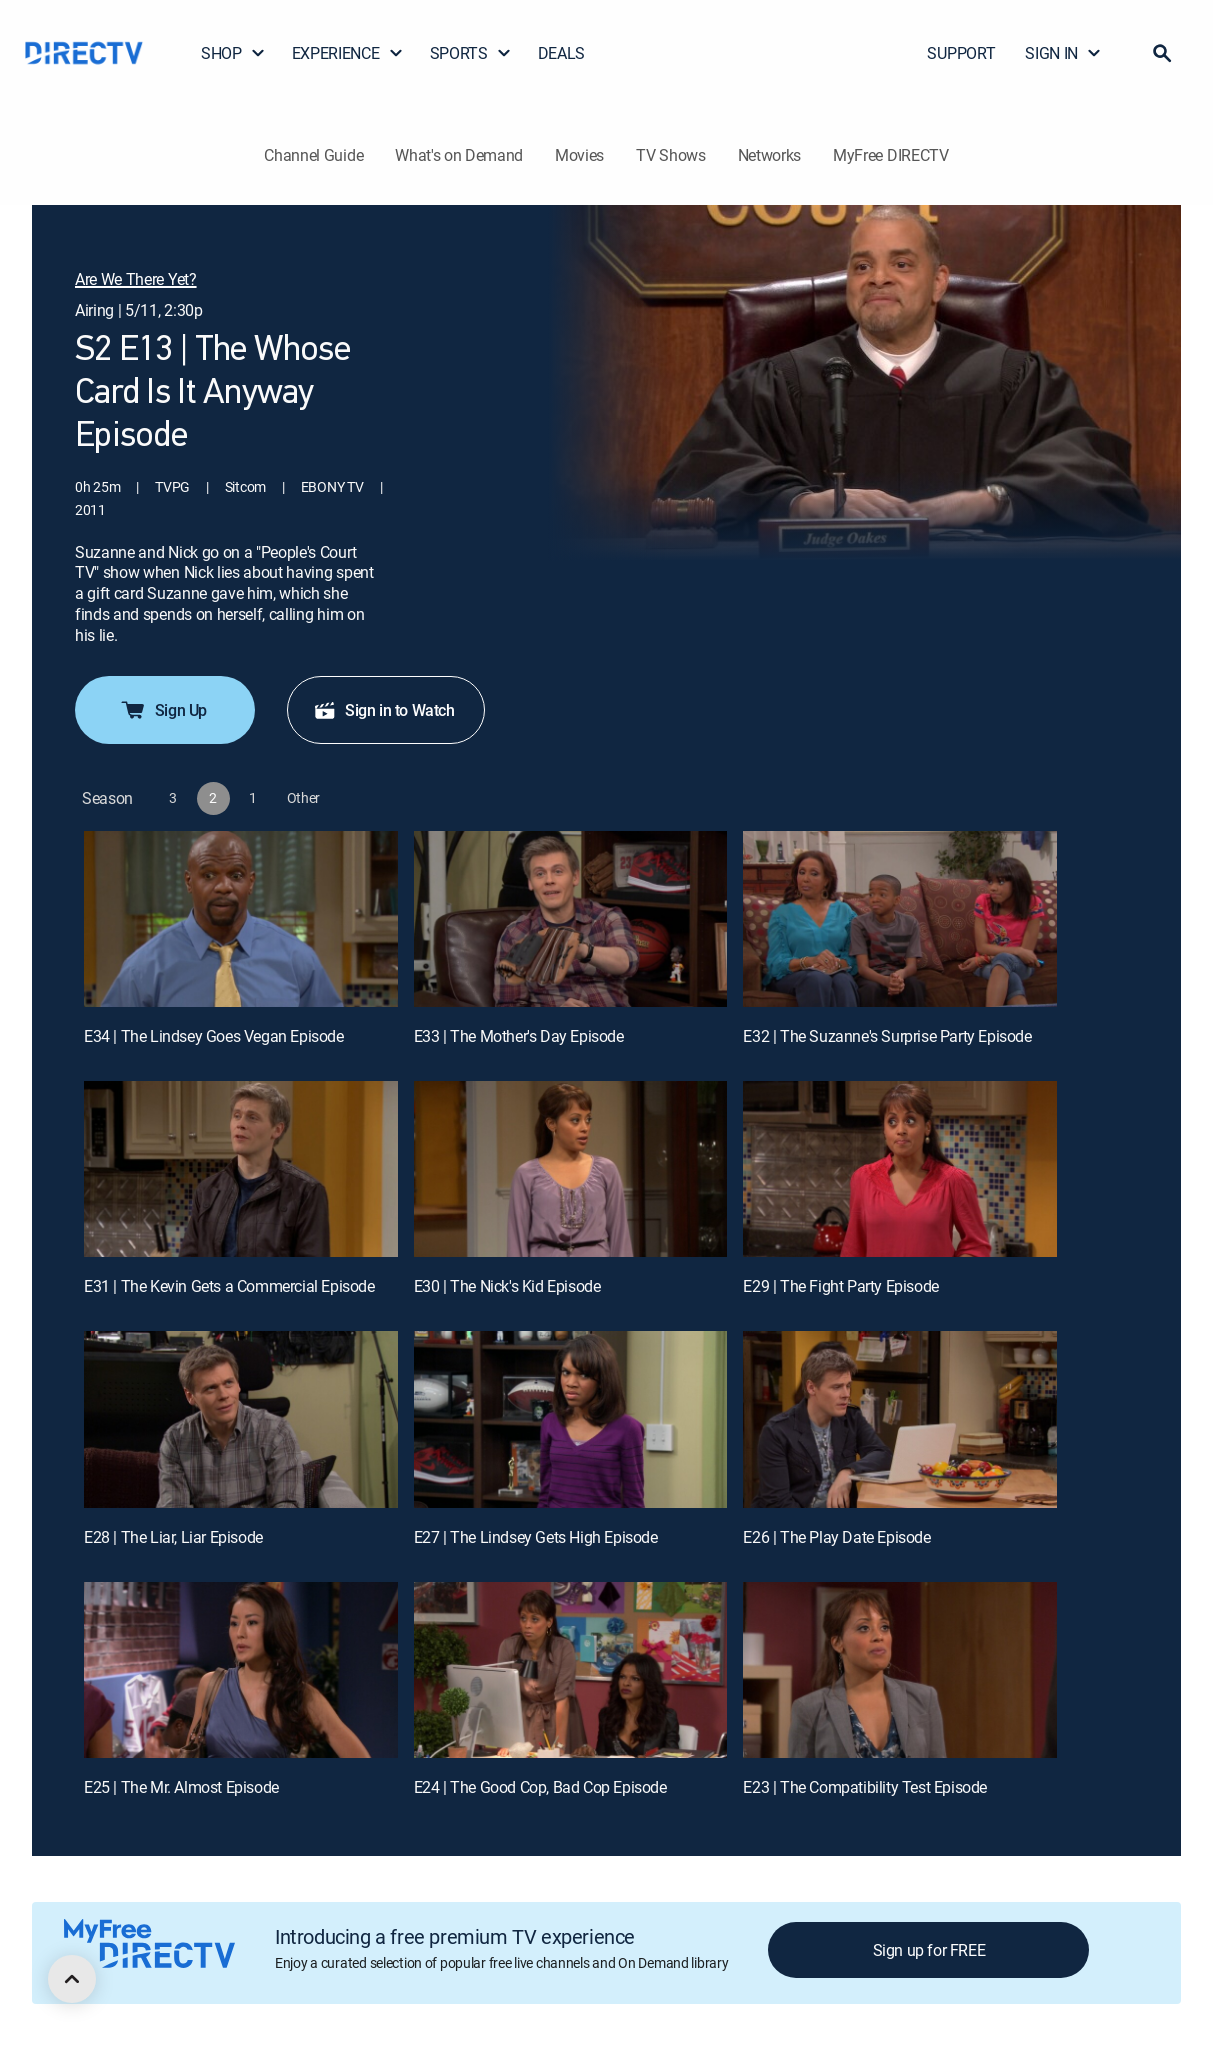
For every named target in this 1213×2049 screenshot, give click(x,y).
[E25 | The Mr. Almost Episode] (241, 1670)
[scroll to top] (72, 1979)
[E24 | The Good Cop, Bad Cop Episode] (571, 1670)
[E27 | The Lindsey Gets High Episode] (571, 1419)
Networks (769, 155)
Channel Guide (313, 155)
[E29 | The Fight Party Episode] (900, 1169)
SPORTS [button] (471, 53)
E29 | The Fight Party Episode (840, 1286)
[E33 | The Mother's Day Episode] (571, 919)
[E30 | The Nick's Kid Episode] (571, 1169)
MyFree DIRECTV (891, 155)
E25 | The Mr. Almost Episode (181, 1787)
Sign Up (163, 710)
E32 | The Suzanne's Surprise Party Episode (887, 1036)
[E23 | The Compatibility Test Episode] (900, 1670)
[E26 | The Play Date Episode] (900, 1419)
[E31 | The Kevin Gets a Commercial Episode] (241, 1169)
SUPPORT (961, 53)
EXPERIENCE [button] (348, 53)
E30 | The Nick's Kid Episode (507, 1286)
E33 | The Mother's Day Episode (519, 1036)
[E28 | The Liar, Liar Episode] (241, 1419)
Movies (579, 155)
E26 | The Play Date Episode (836, 1537)
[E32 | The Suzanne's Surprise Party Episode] (900, 919)
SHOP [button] (233, 53)
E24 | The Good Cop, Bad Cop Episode (540, 1787)
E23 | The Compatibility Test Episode (865, 1787)
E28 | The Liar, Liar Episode (173, 1537)
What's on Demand (459, 155)
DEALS (561, 53)
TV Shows (670, 155)
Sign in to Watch (384, 710)
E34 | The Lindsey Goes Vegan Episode (214, 1036)
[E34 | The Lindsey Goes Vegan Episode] (241, 919)
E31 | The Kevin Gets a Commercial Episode (229, 1286)
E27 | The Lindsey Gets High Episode (536, 1537)
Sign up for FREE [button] (929, 1950)
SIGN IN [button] (1063, 53)
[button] (1162, 53)
